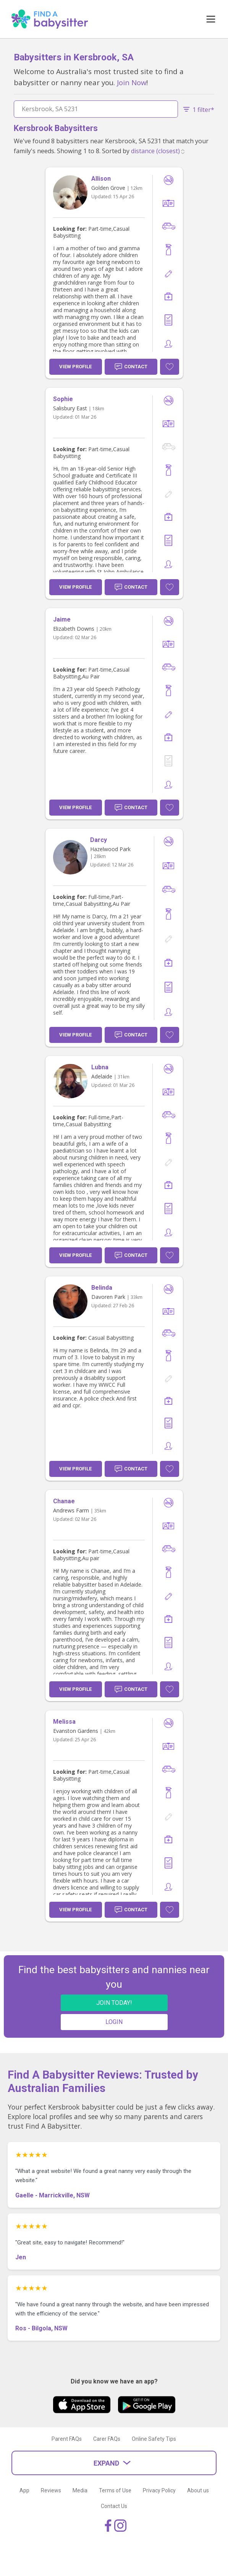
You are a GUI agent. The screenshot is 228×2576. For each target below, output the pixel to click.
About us (198, 2490)
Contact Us (114, 2506)
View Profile (75, 366)
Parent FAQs (67, 2439)
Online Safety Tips (154, 2439)
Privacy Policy (159, 2490)
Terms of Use (115, 2490)
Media (80, 2490)
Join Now (131, 82)
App (24, 2490)
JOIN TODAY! (114, 2002)
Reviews (51, 2490)
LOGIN (114, 2022)
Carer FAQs (106, 2439)
